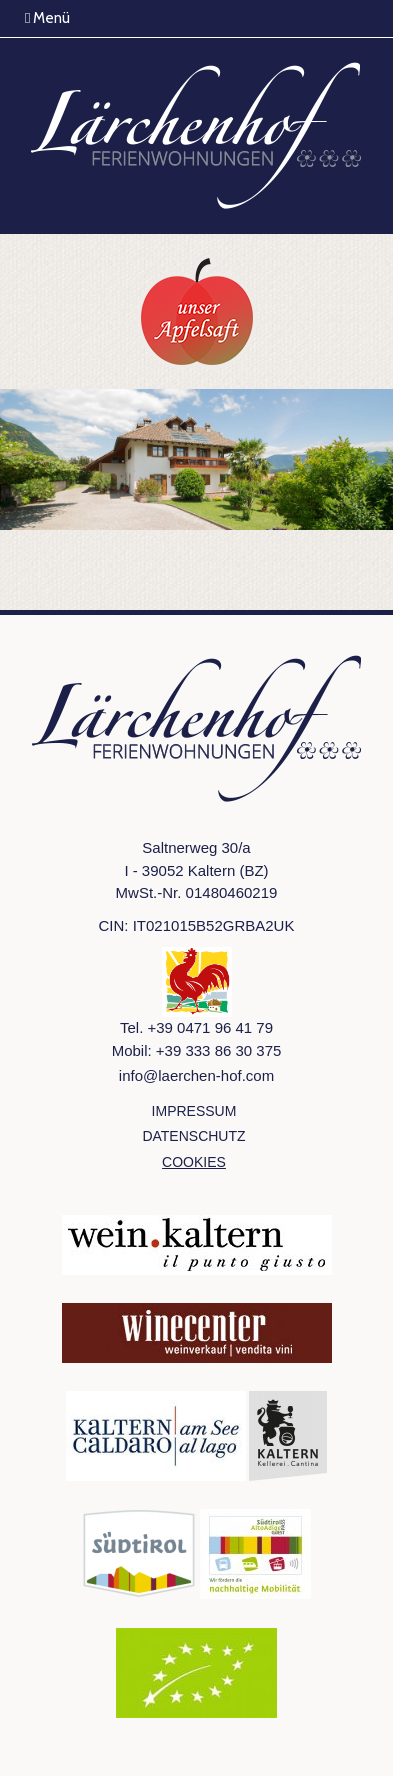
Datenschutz (193, 1136)
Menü (47, 18)
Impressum (194, 1111)
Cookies (194, 1162)
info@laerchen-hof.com (196, 1075)
